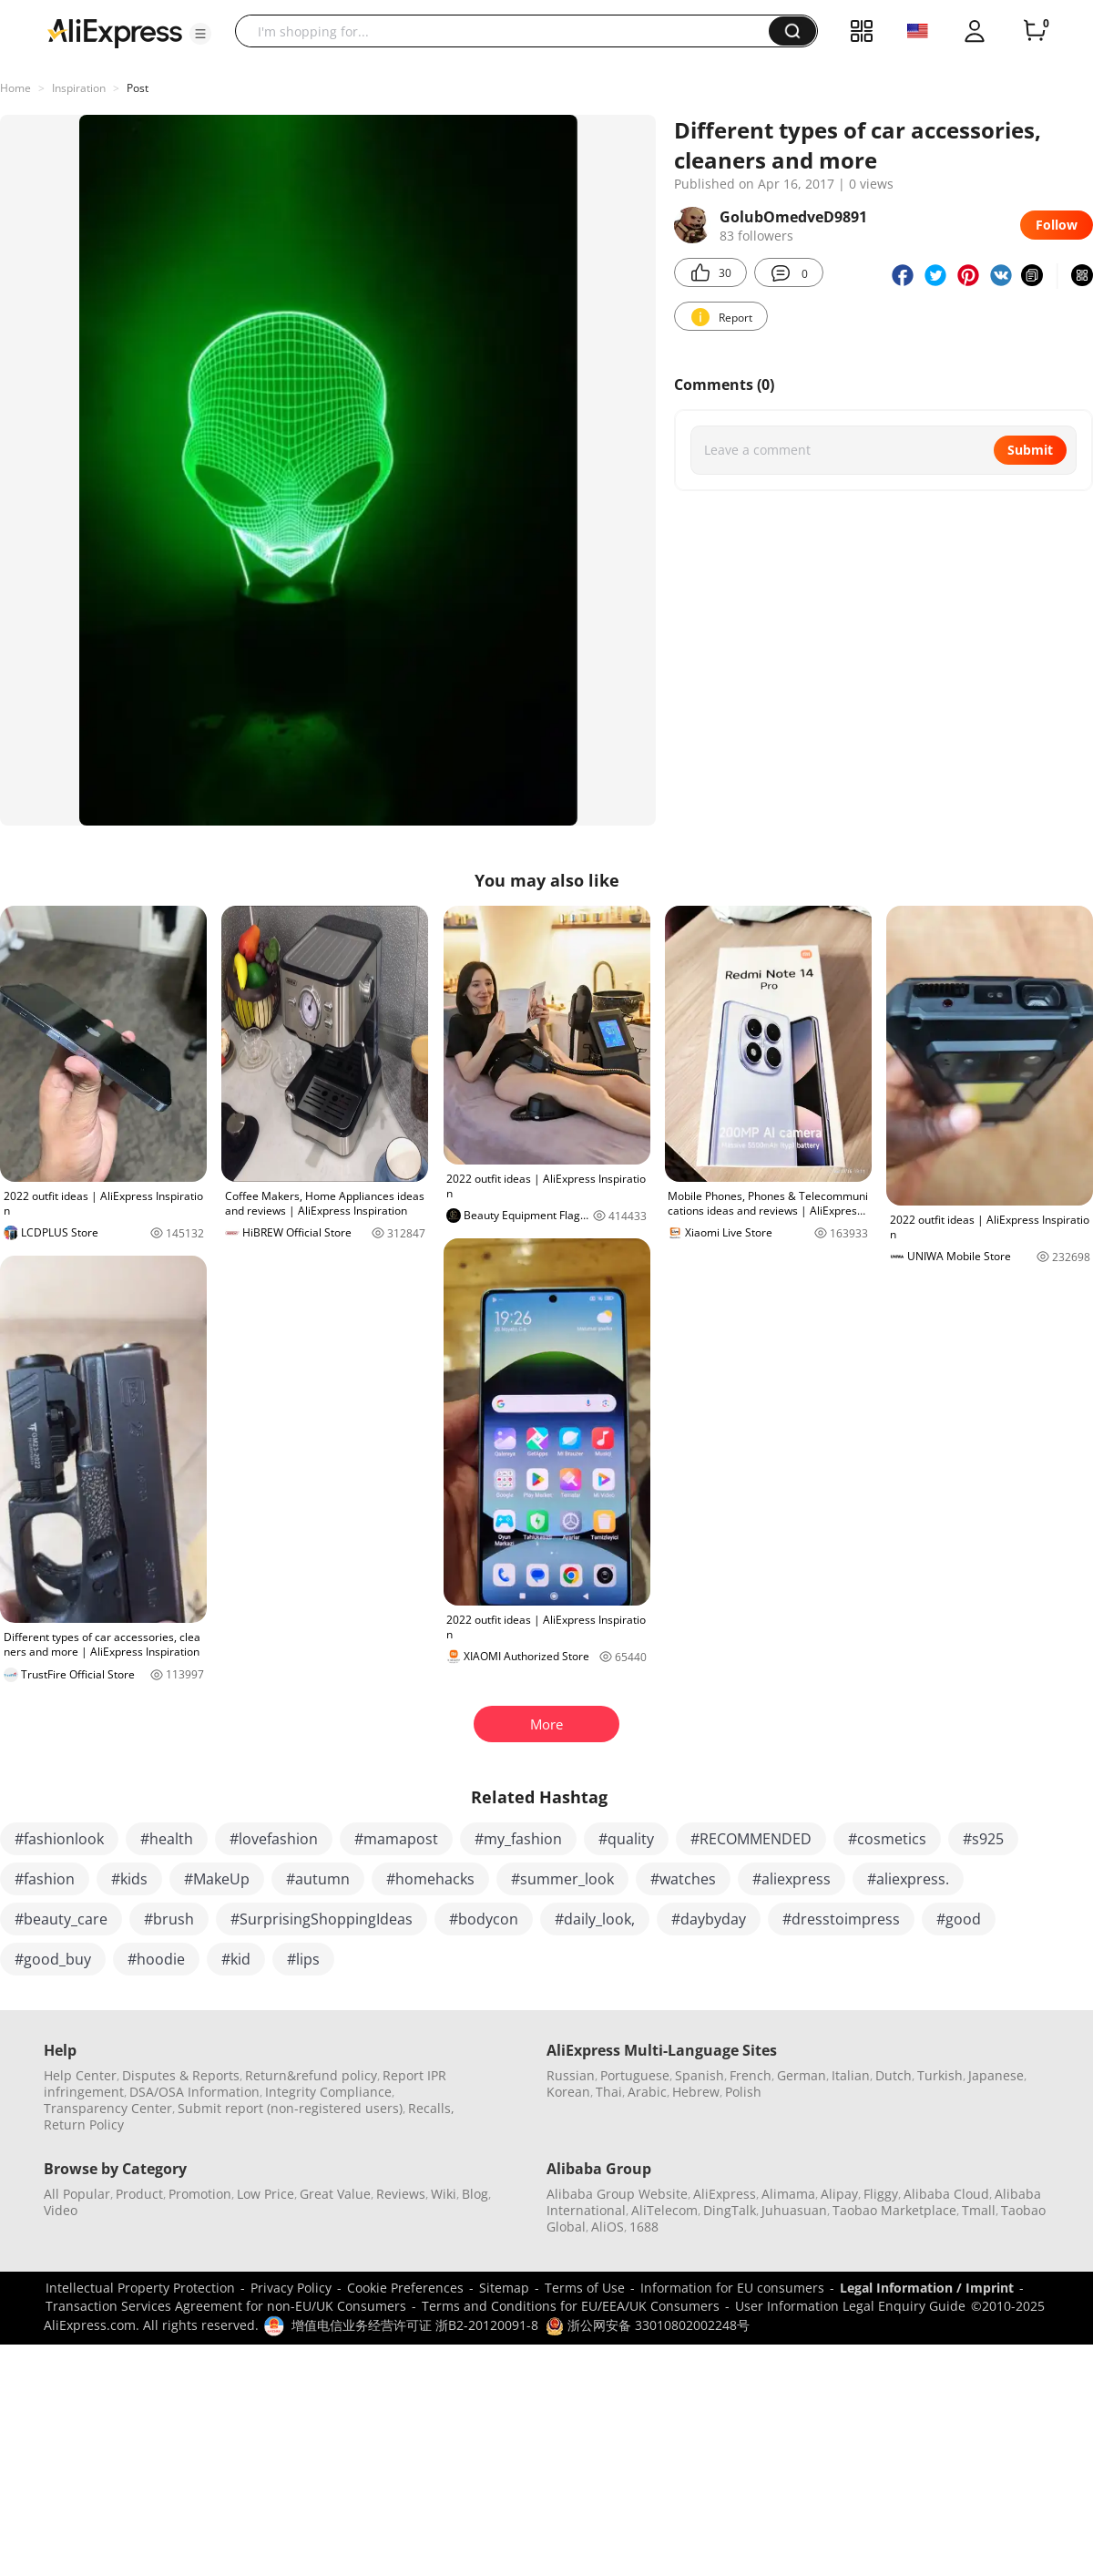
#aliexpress (791, 1879)
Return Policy (84, 2124)
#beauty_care (61, 1919)
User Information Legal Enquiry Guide (850, 2305)
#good (958, 1919)
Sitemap (504, 2287)
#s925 (983, 1839)
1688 (644, 2226)
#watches (683, 1879)
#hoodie (156, 1959)
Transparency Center (108, 2108)
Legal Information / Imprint (927, 2287)
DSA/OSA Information (194, 2091)
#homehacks (430, 1879)
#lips (303, 1959)
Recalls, (431, 2108)
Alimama (788, 2193)
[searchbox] (509, 30)
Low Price (265, 2193)
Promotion (200, 2193)
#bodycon (483, 1919)
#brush (169, 1919)
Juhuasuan (794, 2210)
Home (15, 88)
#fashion (45, 1879)
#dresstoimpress (841, 1919)
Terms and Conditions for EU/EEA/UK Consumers (571, 2305)
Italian (851, 2075)
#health (166, 1839)
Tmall (979, 2210)
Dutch (893, 2075)
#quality (626, 1839)
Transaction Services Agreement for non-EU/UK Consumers (226, 2305)
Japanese (996, 2075)
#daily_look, (595, 1919)
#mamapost (396, 1839)
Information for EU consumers (732, 2287)
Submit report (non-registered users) (290, 2108)
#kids (129, 1879)
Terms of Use (585, 2287)
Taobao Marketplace (894, 2210)
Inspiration (79, 88)
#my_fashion (518, 1839)
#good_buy (53, 1959)
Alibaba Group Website (617, 2193)
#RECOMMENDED (751, 1839)
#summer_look (562, 1879)
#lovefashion (274, 1839)
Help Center (80, 2075)
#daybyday (708, 1919)
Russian (570, 2075)
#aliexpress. (908, 1879)
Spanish (699, 2075)
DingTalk (729, 2210)
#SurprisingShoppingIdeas (321, 1919)
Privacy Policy (291, 2287)
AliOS (607, 2226)
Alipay (839, 2193)
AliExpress (724, 2193)
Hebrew (696, 2091)
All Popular (77, 2193)
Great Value (335, 2193)
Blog (475, 2193)
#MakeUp (217, 1879)
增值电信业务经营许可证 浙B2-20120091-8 (414, 2325)
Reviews (400, 2193)
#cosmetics (887, 1839)
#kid (235, 1959)
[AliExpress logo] (115, 32)
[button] (200, 34)
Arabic (647, 2091)
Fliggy (880, 2193)
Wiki (443, 2193)
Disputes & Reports (181, 2075)
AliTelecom (664, 2210)
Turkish (940, 2075)
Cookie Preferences (405, 2287)
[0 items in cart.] (1034, 31)
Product (139, 2193)
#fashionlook (59, 1839)
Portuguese (634, 2075)
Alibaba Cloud (946, 2193)
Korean (568, 2091)
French (750, 2075)
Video (60, 2210)
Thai (609, 2091)
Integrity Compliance (328, 2091)
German (801, 2075)
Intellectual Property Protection (140, 2287)
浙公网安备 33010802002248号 (648, 2325)
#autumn (318, 1879)
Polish (743, 2091)
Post (137, 88)
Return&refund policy (311, 2075)
